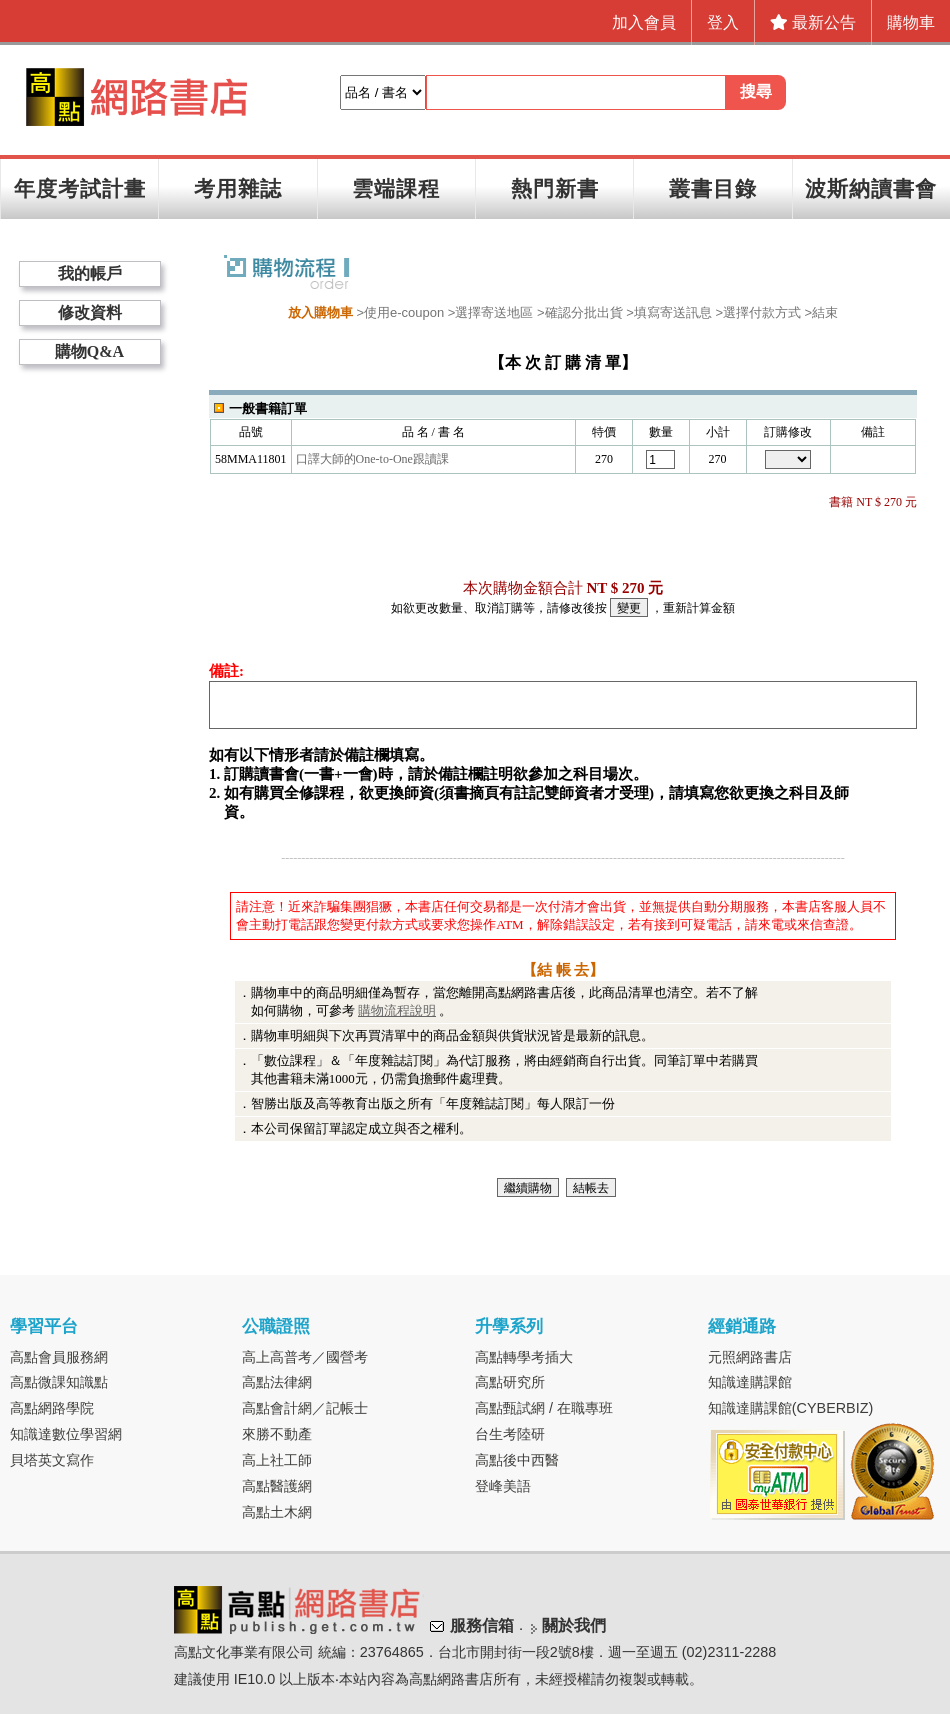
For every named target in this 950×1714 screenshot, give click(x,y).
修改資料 (90, 312)
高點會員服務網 (59, 1357)
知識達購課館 (750, 1382)
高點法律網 (277, 1382)
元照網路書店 (750, 1357)
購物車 (911, 22)
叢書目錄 (713, 188)
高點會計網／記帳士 (305, 1408)
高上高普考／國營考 (305, 1357)
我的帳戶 (90, 273)
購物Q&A (89, 351)
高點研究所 (510, 1382)
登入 (723, 22)
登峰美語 (503, 1486)
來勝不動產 (277, 1434)
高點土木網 (277, 1512)
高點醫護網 (277, 1486)
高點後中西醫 (517, 1460)
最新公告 (813, 22)
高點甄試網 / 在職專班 (544, 1408)
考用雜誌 (238, 188)
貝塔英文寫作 (52, 1460)
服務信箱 (482, 1625)
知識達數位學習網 (66, 1434)
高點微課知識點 (59, 1382)
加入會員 (644, 22)
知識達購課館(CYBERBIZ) (791, 1408)
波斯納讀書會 (871, 188)
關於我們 (574, 1625)
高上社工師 (277, 1460)
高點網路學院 (52, 1408)
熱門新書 (555, 188)
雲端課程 (396, 188)
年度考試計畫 (80, 188)
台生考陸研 (510, 1434)
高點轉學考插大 (524, 1357)
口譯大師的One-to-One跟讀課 (372, 459)
